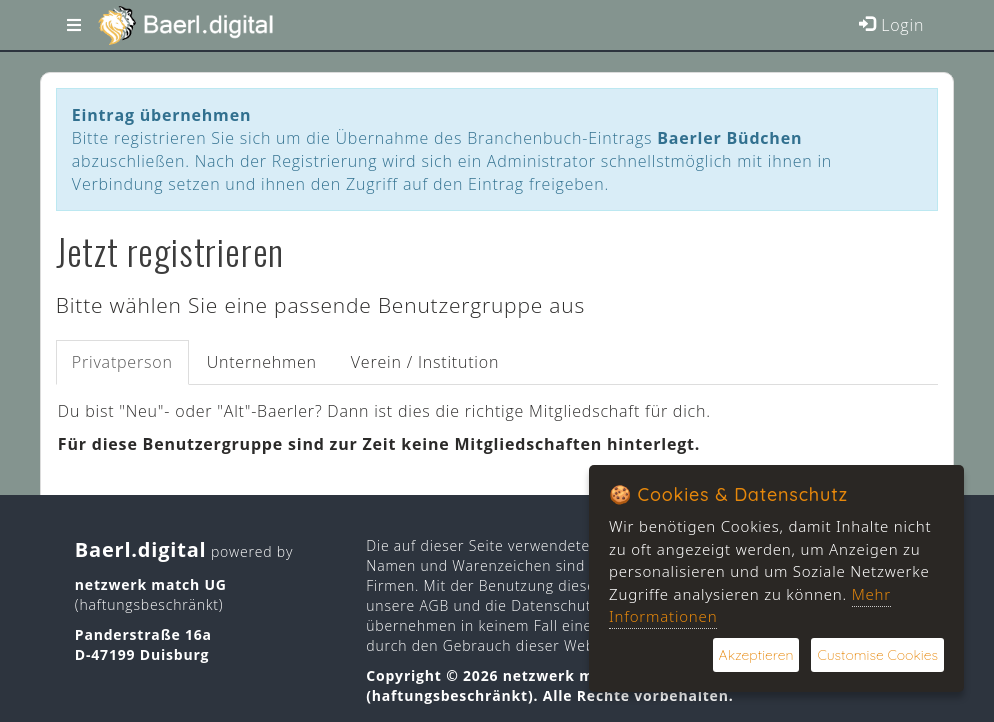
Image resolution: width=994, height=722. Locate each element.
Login (891, 25)
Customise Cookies (877, 655)
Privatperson (122, 362)
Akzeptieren (756, 655)
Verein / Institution (425, 362)
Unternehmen (262, 362)
